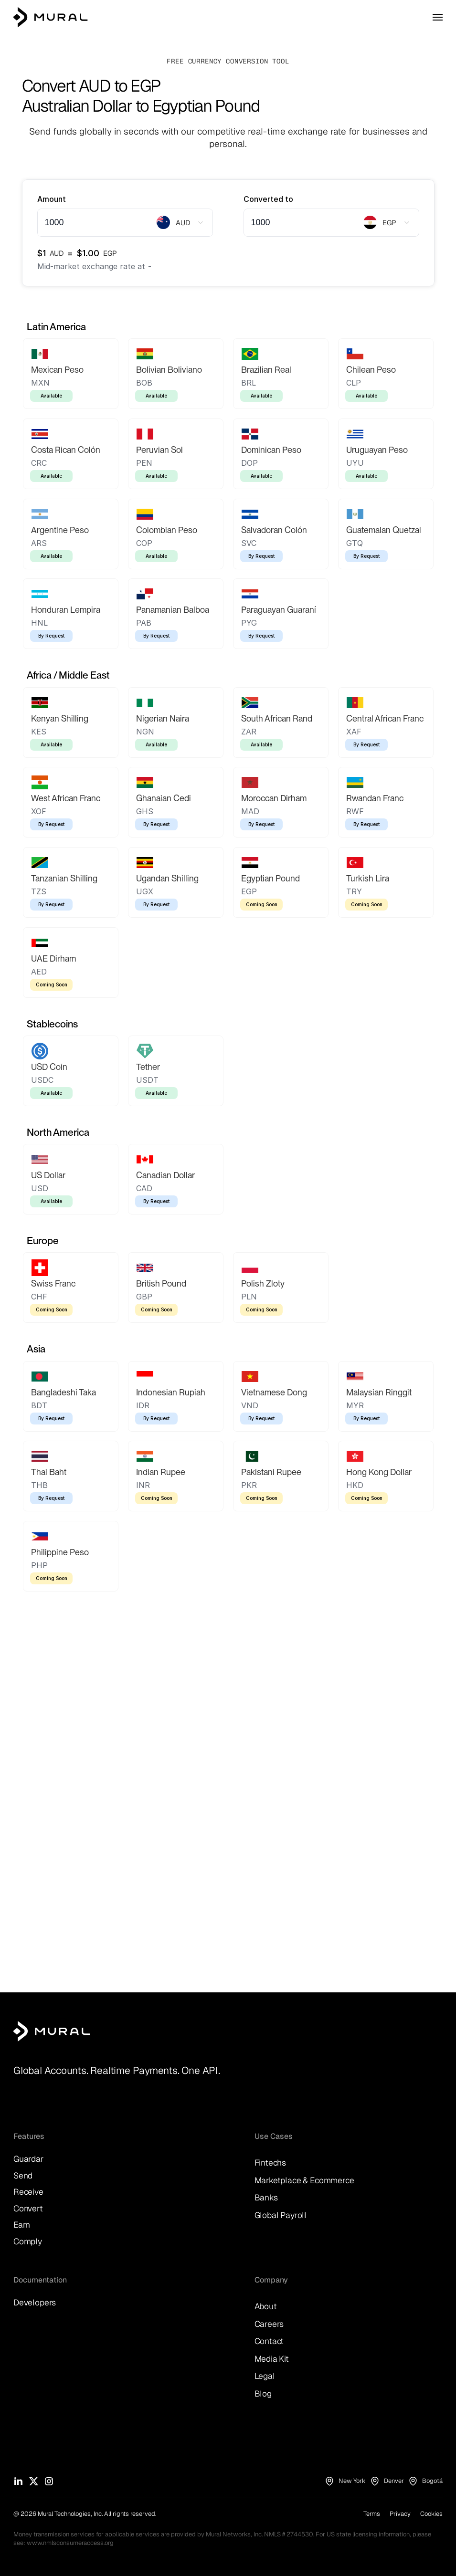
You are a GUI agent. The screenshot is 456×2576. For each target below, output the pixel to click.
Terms (371, 2514)
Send (22, 2175)
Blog (263, 2393)
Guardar (28, 2158)
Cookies (431, 2514)
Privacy (400, 2514)
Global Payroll (281, 2214)
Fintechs (270, 2162)
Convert (28, 2208)
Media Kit (272, 2358)
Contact (269, 2340)
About (266, 2306)
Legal (265, 2375)
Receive (28, 2191)
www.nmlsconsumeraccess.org (70, 2543)
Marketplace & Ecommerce (304, 2180)
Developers (34, 2302)
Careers (269, 2323)
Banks (266, 2197)
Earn (21, 2224)
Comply (27, 2241)
